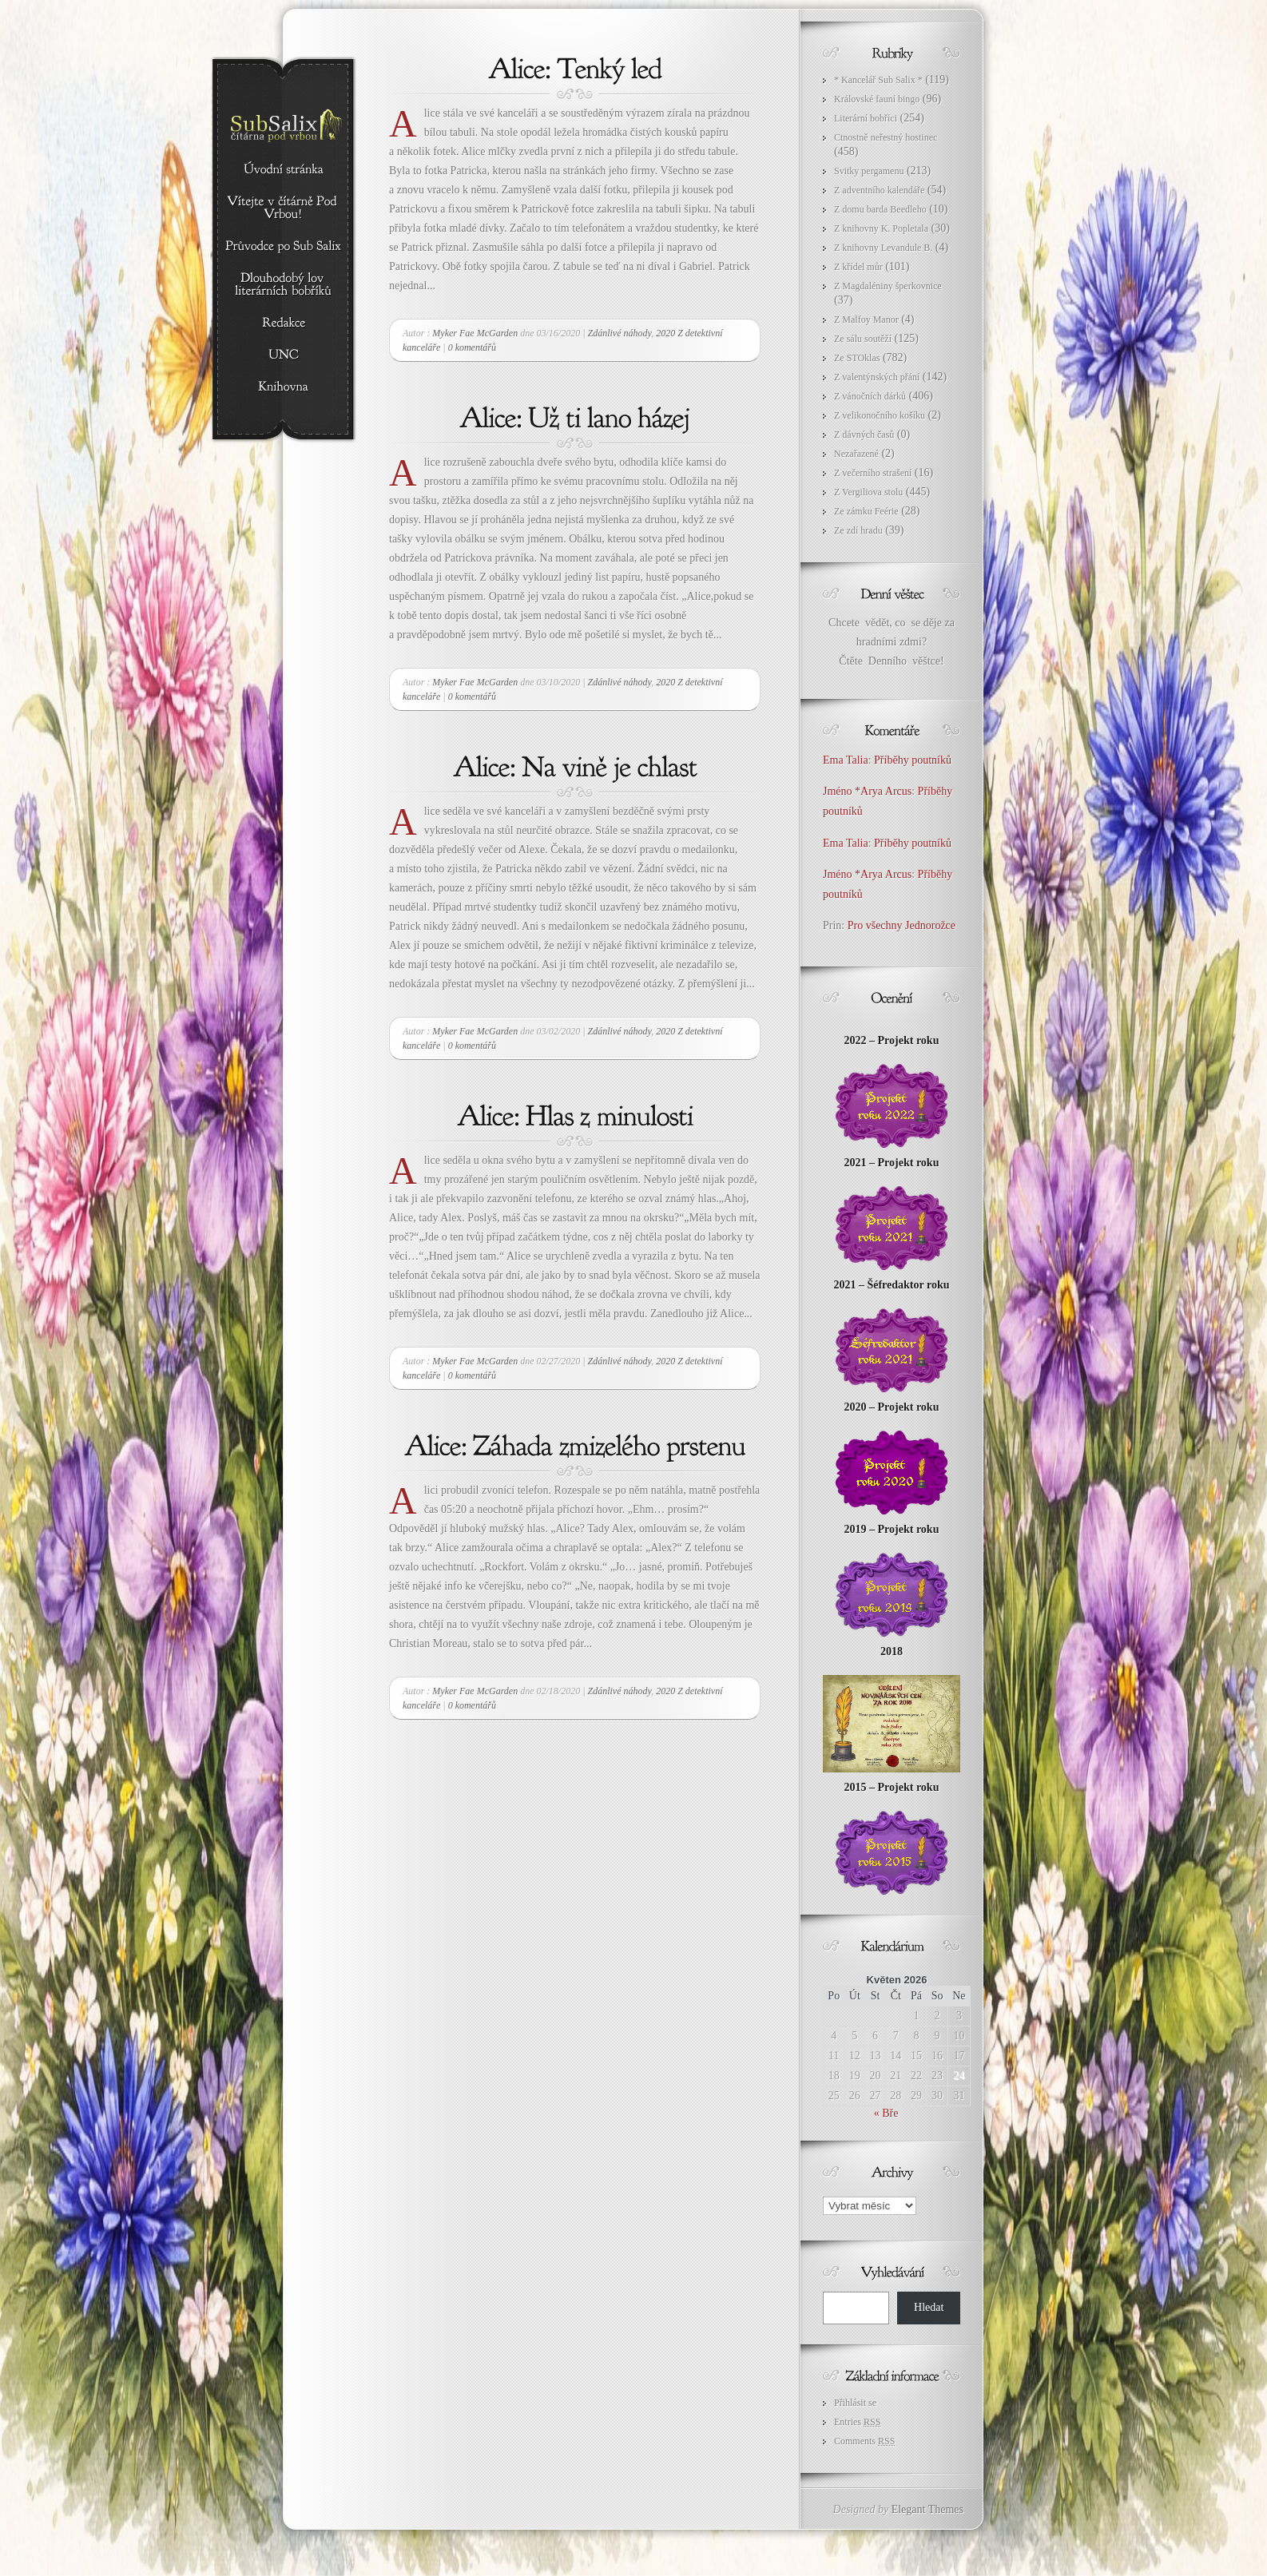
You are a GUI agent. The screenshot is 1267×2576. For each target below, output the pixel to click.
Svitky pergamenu (869, 171)
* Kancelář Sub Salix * (878, 79)
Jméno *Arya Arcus (867, 791)
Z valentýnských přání (876, 377)
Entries (857, 2421)
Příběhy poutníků (912, 760)
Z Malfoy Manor (866, 319)
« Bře (886, 2113)
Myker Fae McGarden (475, 333)
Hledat (928, 2307)
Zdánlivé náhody (619, 333)
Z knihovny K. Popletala (881, 228)
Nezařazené (856, 453)
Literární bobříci (865, 118)
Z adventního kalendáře (879, 190)
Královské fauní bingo (876, 99)
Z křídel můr (858, 266)
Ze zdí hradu (858, 530)
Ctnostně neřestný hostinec (885, 137)
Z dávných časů (864, 434)
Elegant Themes (927, 2509)
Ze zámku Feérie (866, 511)
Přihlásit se (855, 2402)
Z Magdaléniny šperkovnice (888, 286)
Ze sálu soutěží (863, 338)
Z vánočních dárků (870, 396)
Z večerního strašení (873, 472)
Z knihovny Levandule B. (883, 247)
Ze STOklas (857, 357)
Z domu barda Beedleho (880, 209)
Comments (864, 2441)
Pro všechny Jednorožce (903, 925)
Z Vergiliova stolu (868, 492)
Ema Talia (845, 760)
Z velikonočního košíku (879, 415)
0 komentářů (472, 347)
